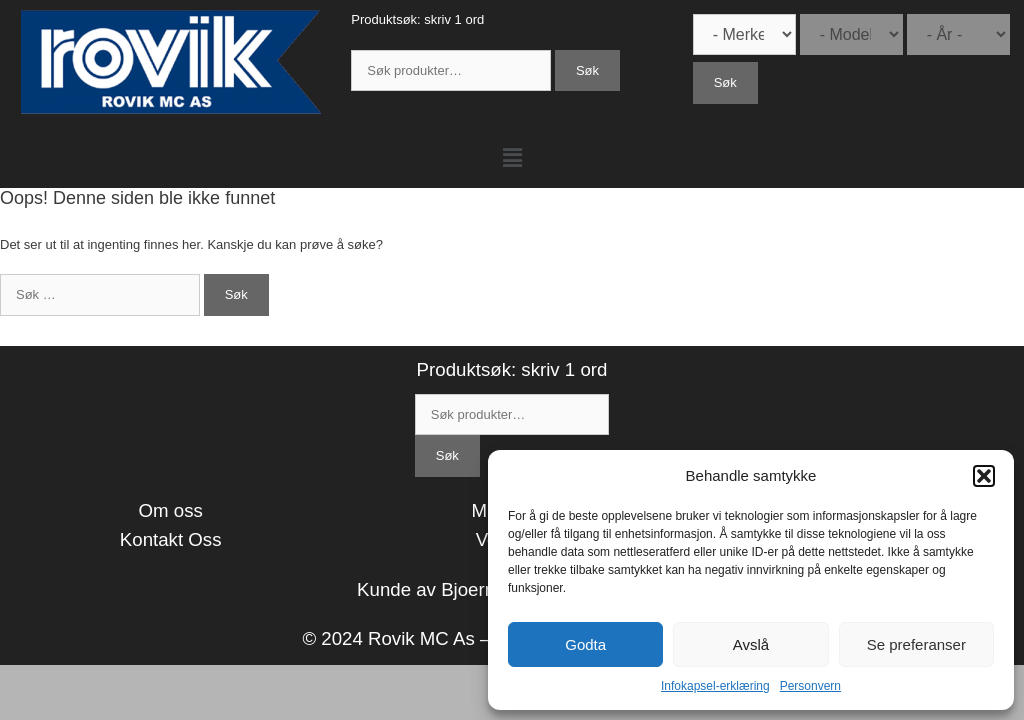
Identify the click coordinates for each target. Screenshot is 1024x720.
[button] (984, 476)
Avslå (751, 644)
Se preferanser (916, 644)
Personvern (810, 686)
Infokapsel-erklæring (715, 686)
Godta (585, 644)
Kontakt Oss (171, 539)
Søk (587, 70)
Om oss (171, 510)
